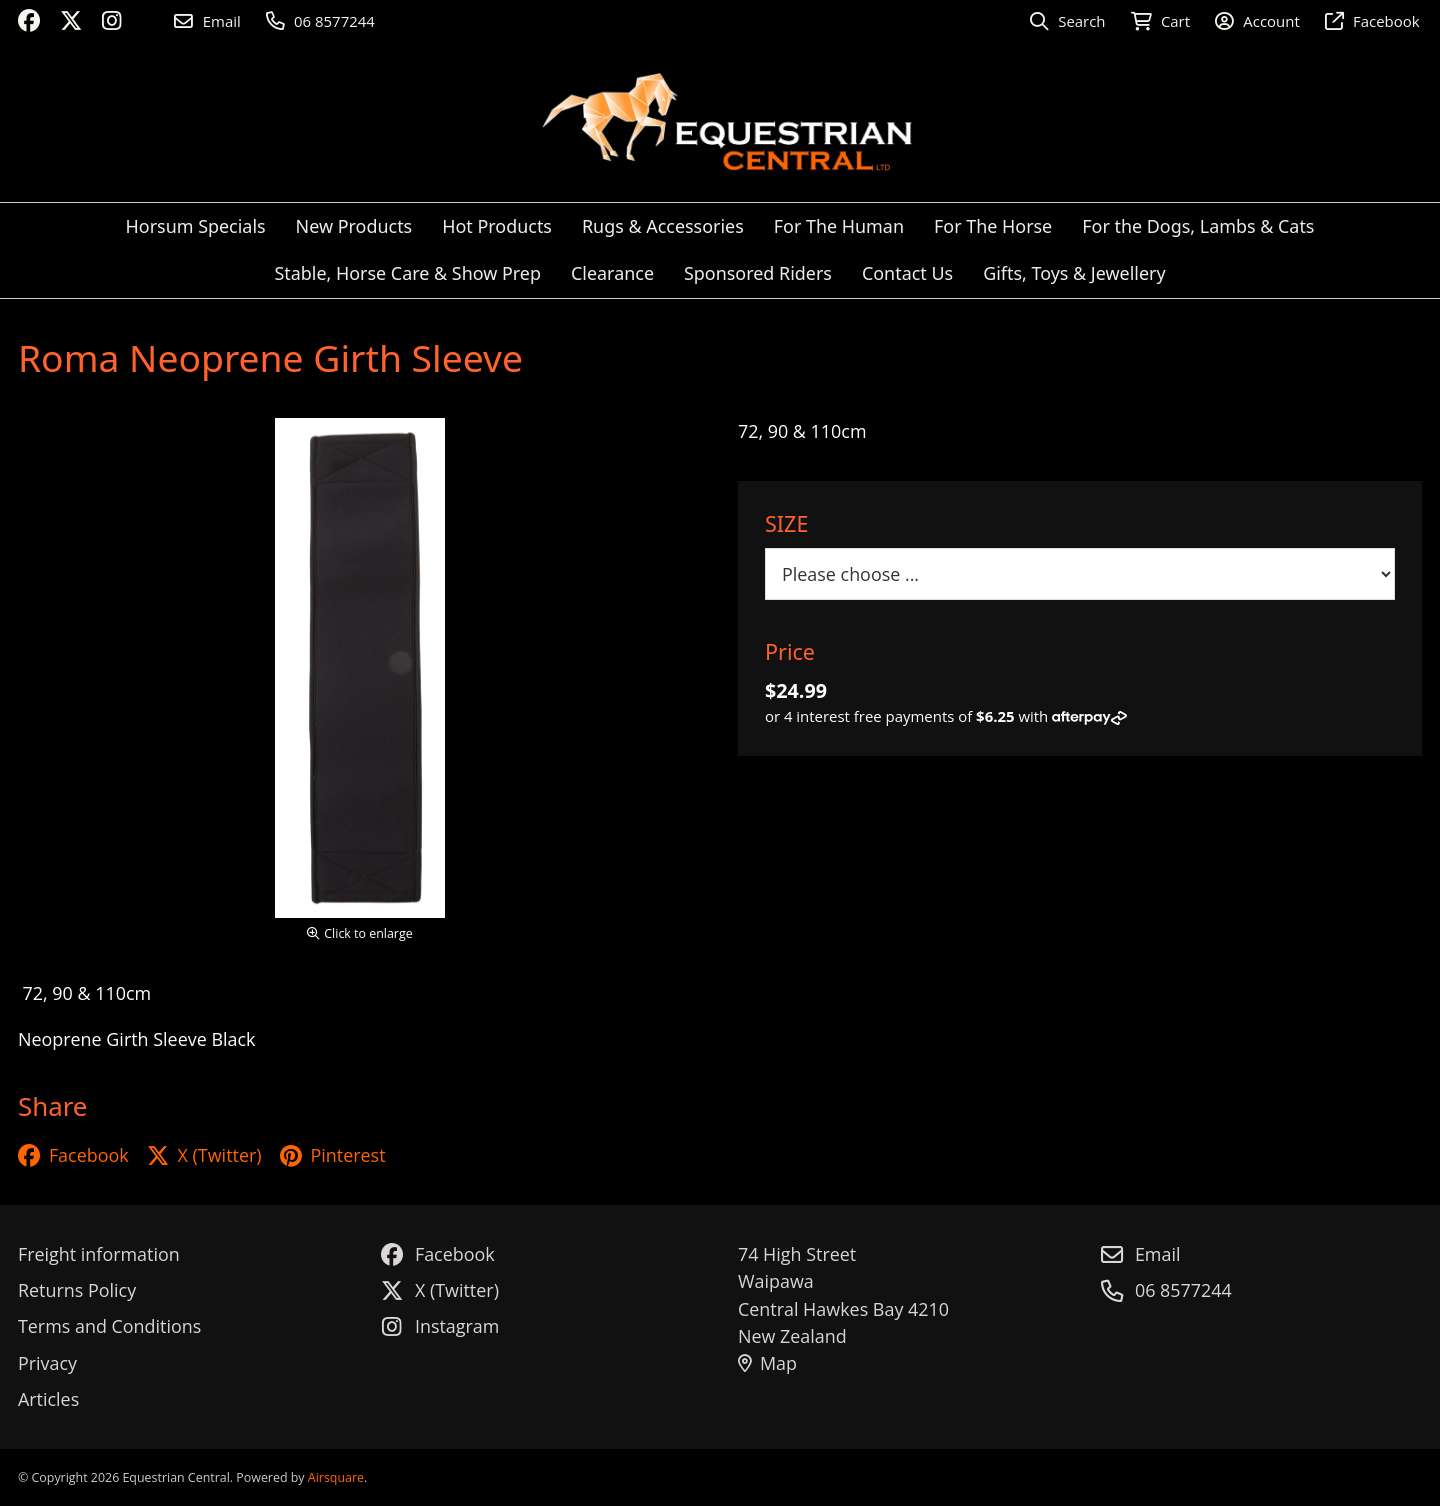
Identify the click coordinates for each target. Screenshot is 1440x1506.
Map (767, 1363)
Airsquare (336, 1477)
